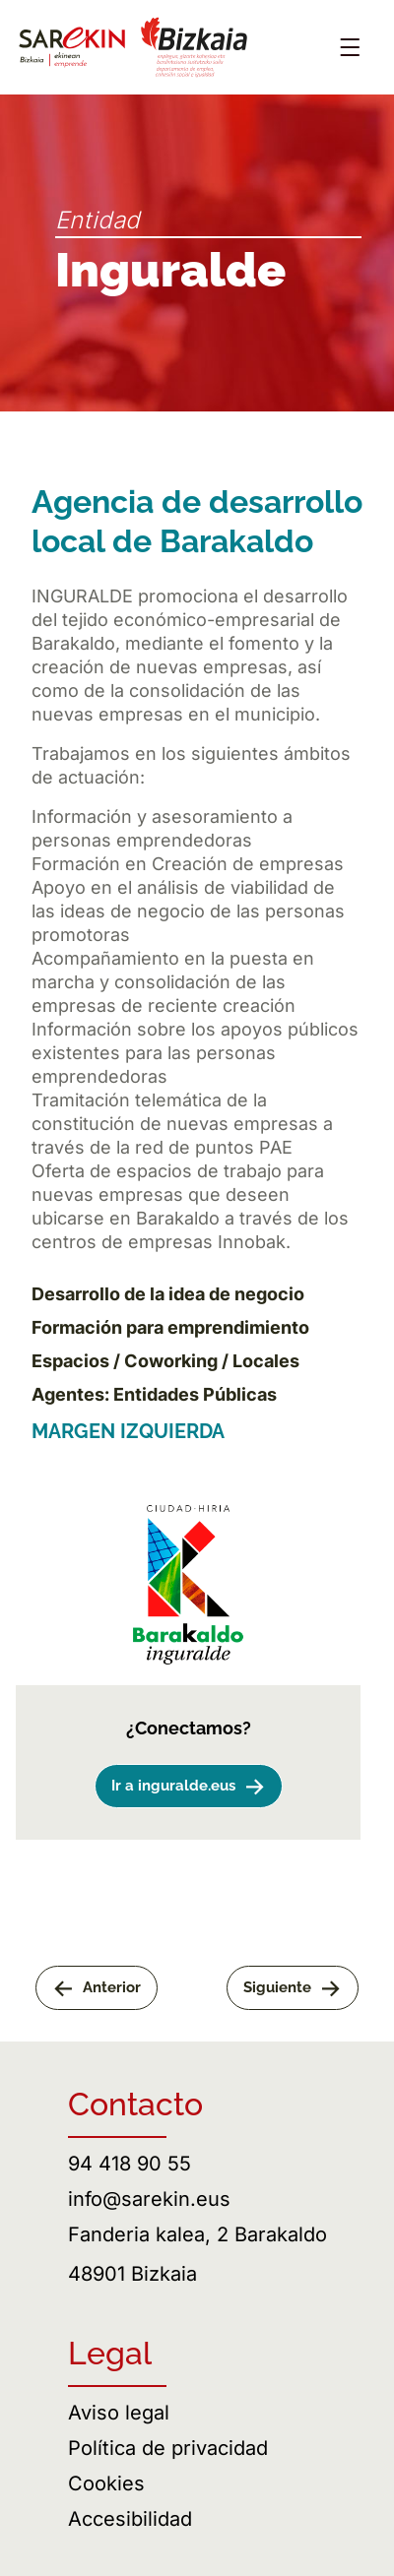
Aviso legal (118, 2412)
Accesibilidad (130, 2519)
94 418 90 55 (129, 2163)
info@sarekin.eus (149, 2199)
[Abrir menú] (349, 47)
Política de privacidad (168, 2448)
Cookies (106, 2483)
